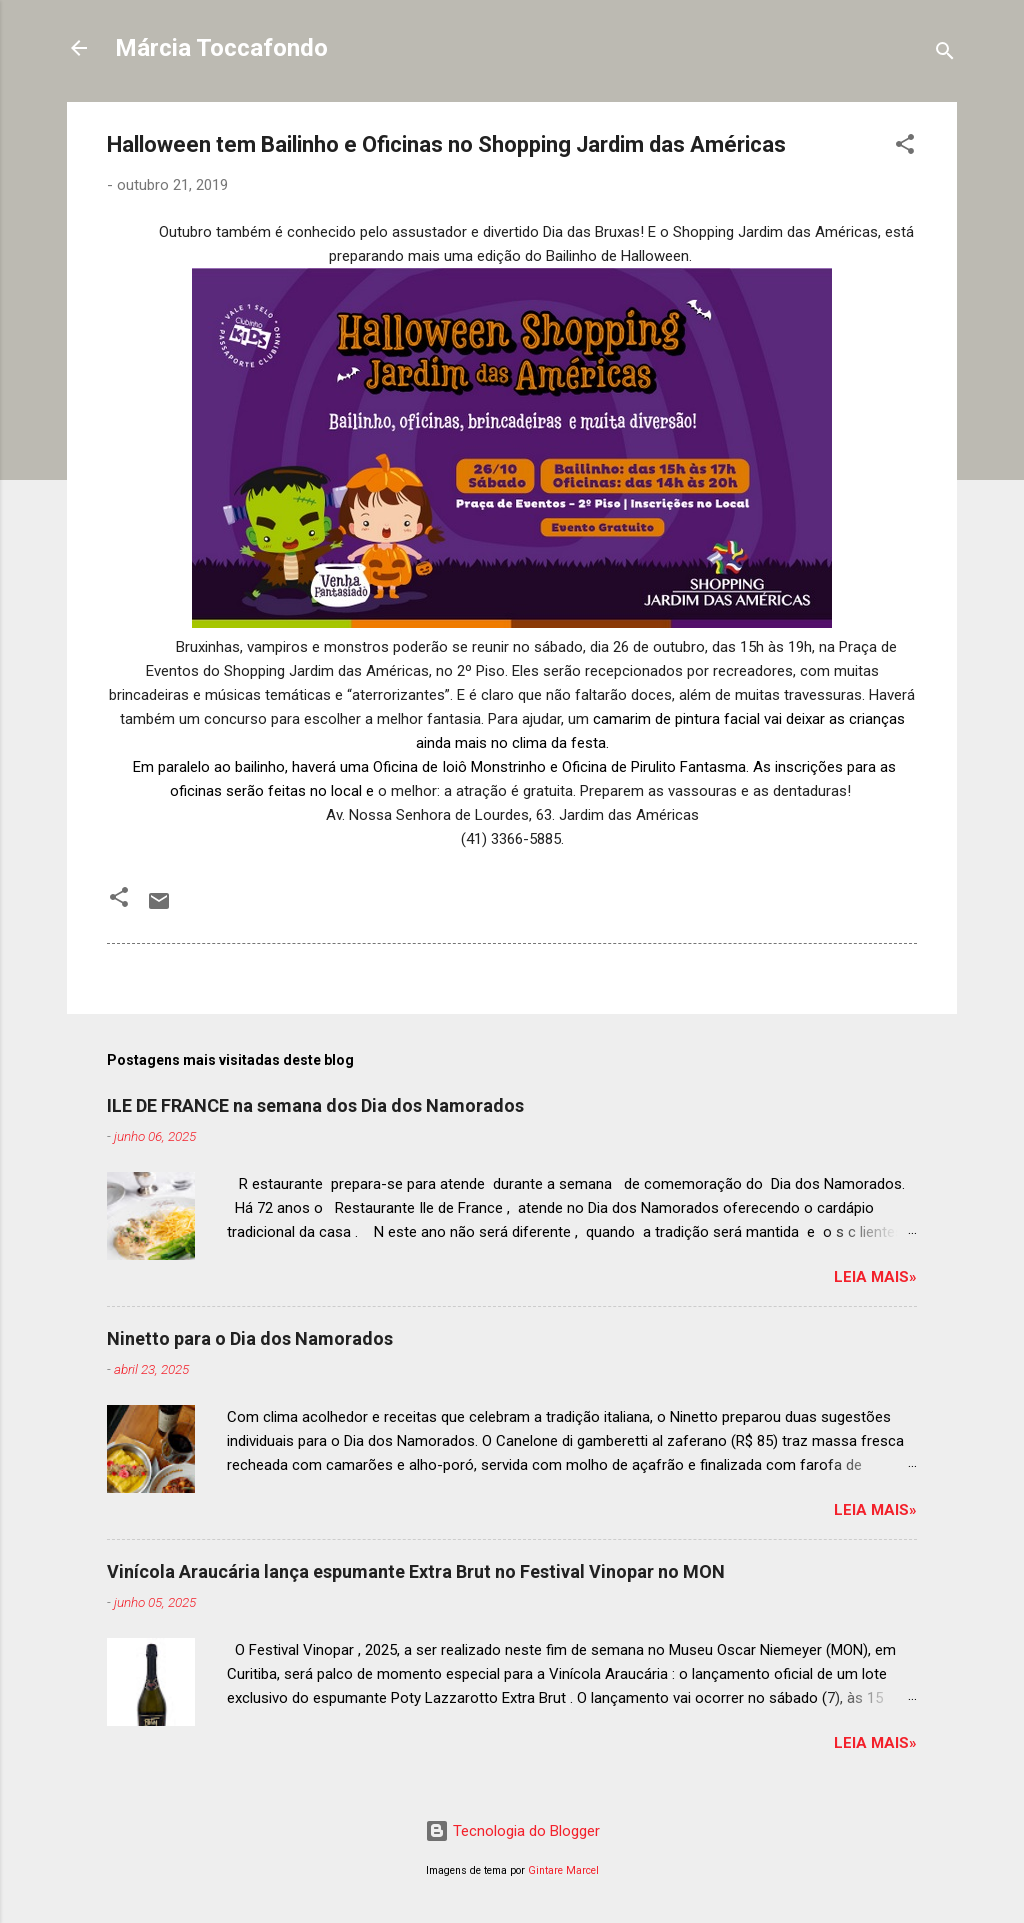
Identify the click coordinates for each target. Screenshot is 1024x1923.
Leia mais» (875, 1277)
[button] (905, 147)
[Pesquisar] (945, 54)
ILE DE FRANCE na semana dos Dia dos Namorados (315, 1105)
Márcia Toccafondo (221, 48)
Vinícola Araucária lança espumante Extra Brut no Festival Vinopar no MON (416, 1571)
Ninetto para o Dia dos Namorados (250, 1338)
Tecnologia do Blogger (512, 1831)
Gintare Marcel (563, 1870)
